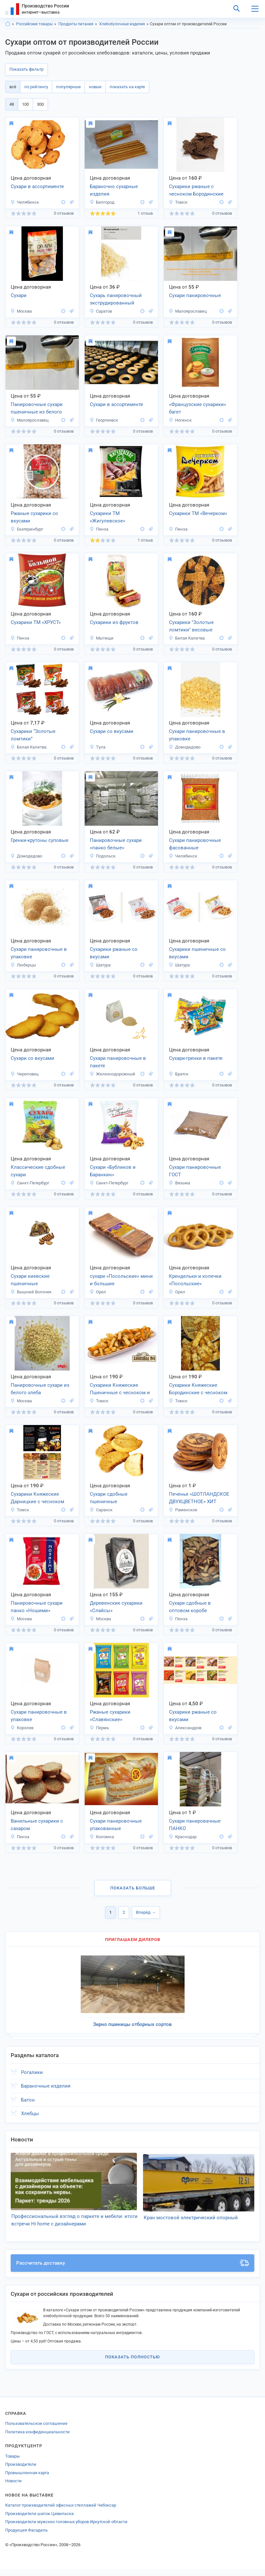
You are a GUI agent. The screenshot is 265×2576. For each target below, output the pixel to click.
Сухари (19, 295)
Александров (185, 1727)
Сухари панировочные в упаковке (197, 735)
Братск (178, 1074)
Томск (178, 202)
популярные (68, 86)
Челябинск (24, 202)
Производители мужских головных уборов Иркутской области (66, 2528)
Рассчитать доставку (132, 2270)
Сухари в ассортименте (37, 186)
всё (12, 86)
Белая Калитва (187, 638)
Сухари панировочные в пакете (118, 1062)
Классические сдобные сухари (38, 1171)
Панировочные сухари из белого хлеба (40, 1389)
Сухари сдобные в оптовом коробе (190, 1606)
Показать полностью (132, 2363)
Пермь (99, 1727)
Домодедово (184, 747)
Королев (21, 1727)
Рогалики (32, 2072)
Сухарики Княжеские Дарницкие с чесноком (37, 1497)
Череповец (24, 1074)
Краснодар (183, 1836)
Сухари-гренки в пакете (196, 1058)
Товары (12, 2463)
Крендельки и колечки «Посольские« (195, 1280)
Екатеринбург (26, 529)
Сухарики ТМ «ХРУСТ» (36, 622)
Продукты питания (75, 24)
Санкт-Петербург (29, 1182)
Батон (28, 2100)
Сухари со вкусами (111, 731)
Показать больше (132, 1888)
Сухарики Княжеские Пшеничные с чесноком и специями (120, 1389)
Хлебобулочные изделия (122, 24)
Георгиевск (104, 420)
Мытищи (102, 638)
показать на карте (127, 86)
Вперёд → (146, 1912)
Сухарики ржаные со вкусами (114, 953)
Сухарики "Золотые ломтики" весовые (191, 626)
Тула (97, 747)
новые (95, 86)
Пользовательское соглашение (36, 2430)
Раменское (183, 1509)
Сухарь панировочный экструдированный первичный (116, 300)
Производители (20, 2471)
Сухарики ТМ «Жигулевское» (107, 517)
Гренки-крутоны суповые (39, 840)
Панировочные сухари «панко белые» (116, 844)
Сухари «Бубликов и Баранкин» (113, 1171)
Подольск (102, 856)
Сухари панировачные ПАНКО (195, 1824)
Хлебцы (30, 2113)
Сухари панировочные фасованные (195, 844)
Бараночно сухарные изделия (114, 190)
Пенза (99, 529)
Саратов (101, 311)
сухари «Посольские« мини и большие (121, 1280)
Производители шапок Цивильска (39, 2520)
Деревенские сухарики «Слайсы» (116, 1606)
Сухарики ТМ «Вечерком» (198, 513)
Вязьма (179, 1182)
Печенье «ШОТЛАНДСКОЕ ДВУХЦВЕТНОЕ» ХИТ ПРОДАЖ (199, 1498)
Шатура (100, 965)
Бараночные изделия (45, 2086)
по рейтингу (36, 86)
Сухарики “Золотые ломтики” (33, 735)
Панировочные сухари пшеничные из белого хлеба (37, 408)
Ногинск (180, 420)
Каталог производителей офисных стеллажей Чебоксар (60, 2512)
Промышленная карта (27, 2479)
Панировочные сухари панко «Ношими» (37, 1606)
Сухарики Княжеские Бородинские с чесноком (198, 1389)
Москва (21, 311)
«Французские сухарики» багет (197, 408)
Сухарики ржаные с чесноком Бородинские (196, 190)
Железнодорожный (112, 1074)
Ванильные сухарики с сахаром (37, 1824)
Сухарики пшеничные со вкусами (197, 953)
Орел (98, 1291)
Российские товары (34, 24)
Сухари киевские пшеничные (30, 1280)
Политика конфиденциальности (37, 2438)
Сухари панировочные (195, 295)
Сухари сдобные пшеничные (108, 1497)
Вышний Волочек (31, 1291)
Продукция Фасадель (26, 2536)
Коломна (102, 1836)
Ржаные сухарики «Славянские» (110, 1715)
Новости (13, 2488)
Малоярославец (188, 311)
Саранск (101, 1509)
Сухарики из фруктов (114, 622)
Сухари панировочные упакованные (116, 1824)
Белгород (102, 202)
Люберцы (23, 965)
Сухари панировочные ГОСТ (195, 1171)
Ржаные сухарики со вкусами (34, 517)
